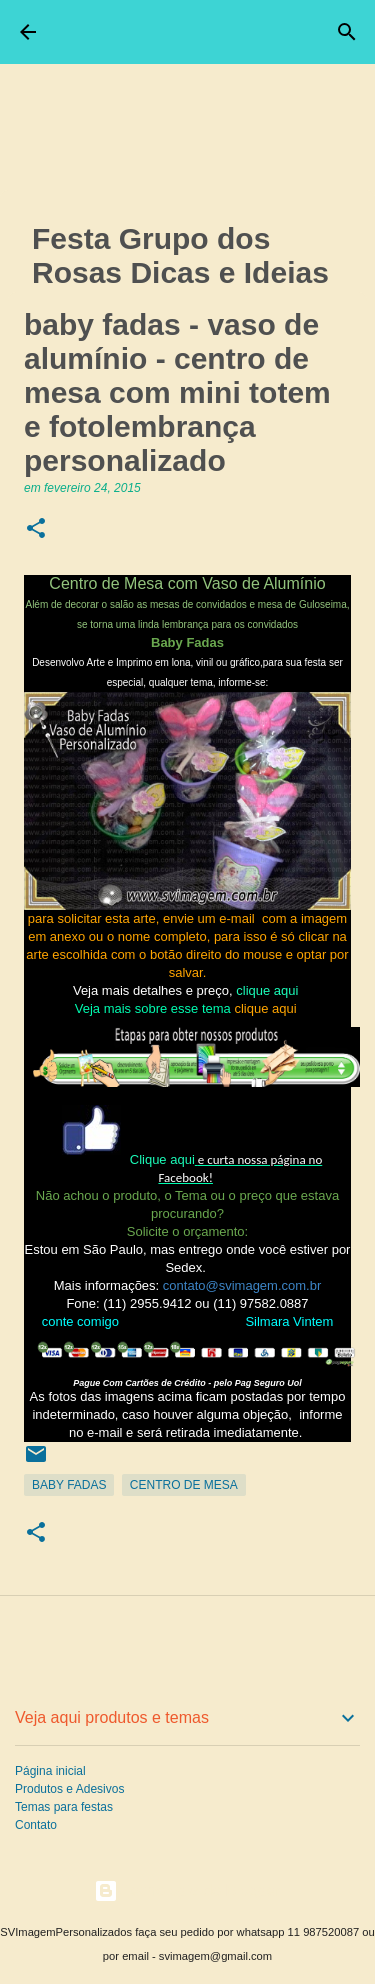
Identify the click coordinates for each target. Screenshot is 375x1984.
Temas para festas (64, 1807)
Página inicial (50, 1771)
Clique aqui (162, 1159)
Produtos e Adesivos (69, 1789)
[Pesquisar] (347, 32)
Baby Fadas (69, 1485)
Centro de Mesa (184, 1485)
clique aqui (269, 990)
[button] (36, 529)
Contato (36, 1825)
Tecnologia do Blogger (187, 1890)
